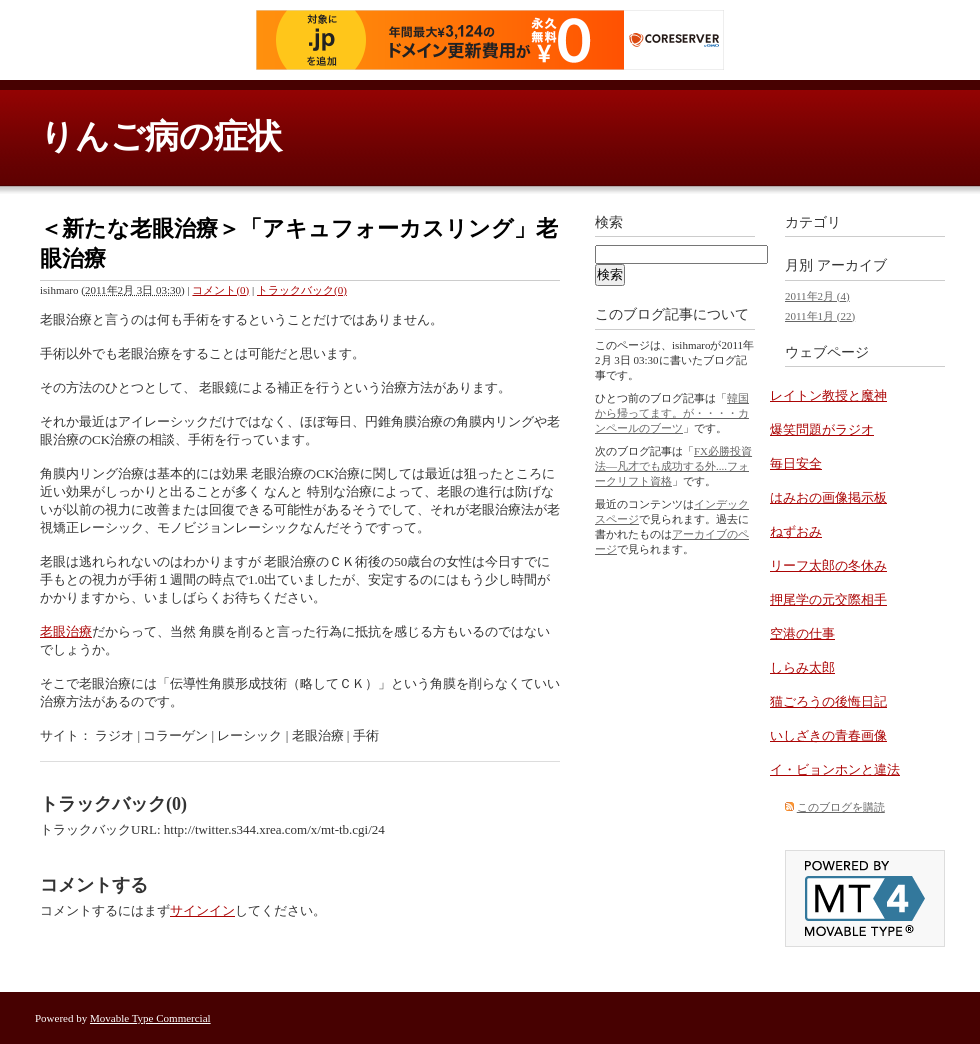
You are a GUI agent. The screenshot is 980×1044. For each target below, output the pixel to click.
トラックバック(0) (302, 290)
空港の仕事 (802, 633)
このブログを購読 (841, 807)
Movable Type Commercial (150, 1018)
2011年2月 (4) (817, 296)
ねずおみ (796, 531)
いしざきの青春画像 (828, 735)
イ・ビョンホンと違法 (835, 769)
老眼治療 (66, 631)
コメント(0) (220, 290)
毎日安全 (796, 463)
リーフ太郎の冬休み (828, 565)
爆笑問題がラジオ (822, 429)
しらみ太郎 (802, 667)
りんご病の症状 (161, 136)
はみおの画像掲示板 (828, 497)
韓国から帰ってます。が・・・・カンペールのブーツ (672, 413)
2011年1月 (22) (820, 316)
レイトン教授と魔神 (828, 395)
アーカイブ (852, 265)
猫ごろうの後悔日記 (828, 701)
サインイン (202, 910)
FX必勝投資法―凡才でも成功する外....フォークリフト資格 (673, 466)
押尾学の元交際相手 (828, 599)
